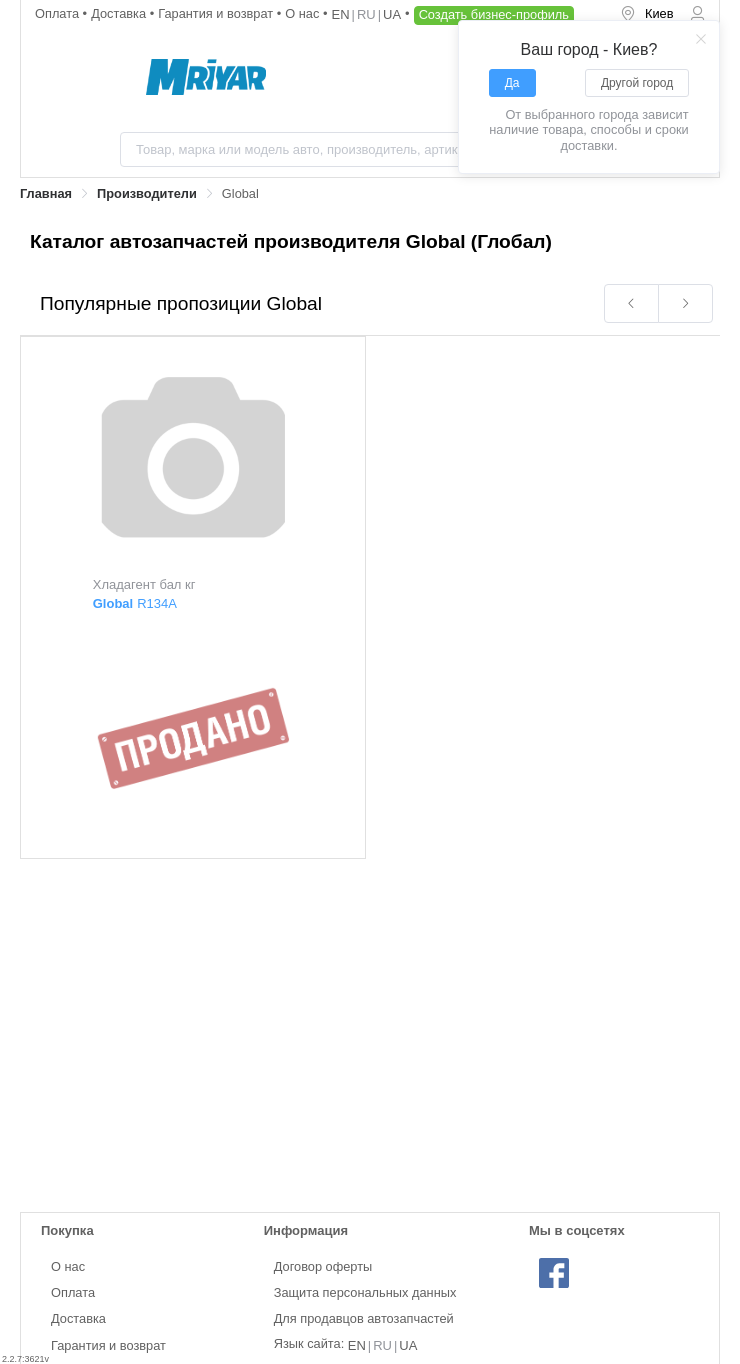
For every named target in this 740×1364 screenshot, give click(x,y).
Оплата (59, 13)
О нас (304, 13)
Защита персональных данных (365, 1292)
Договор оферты (323, 1266)
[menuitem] (647, 15)
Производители (147, 193)
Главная (46, 193)
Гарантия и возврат (217, 13)
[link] (46, 194)
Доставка (120, 13)
